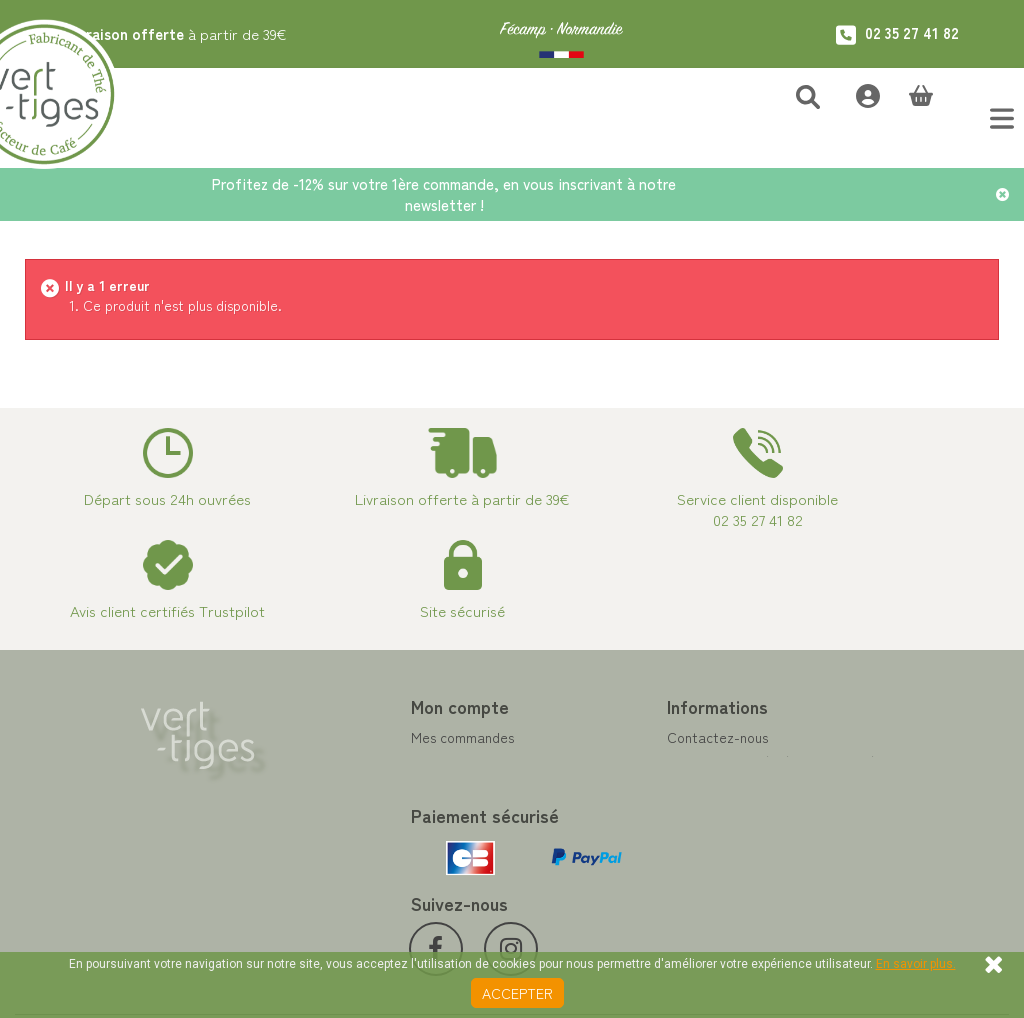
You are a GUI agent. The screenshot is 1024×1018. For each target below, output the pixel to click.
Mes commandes (322, 737)
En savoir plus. (916, 964)
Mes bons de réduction (341, 833)
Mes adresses (313, 785)
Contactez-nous (577, 737)
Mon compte (320, 706)
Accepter (517, 993)
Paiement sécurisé (583, 805)
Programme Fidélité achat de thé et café (640, 771)
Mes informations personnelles (364, 809)
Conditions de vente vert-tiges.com (638, 853)
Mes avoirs (304, 761)
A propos (555, 829)
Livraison (554, 877)
